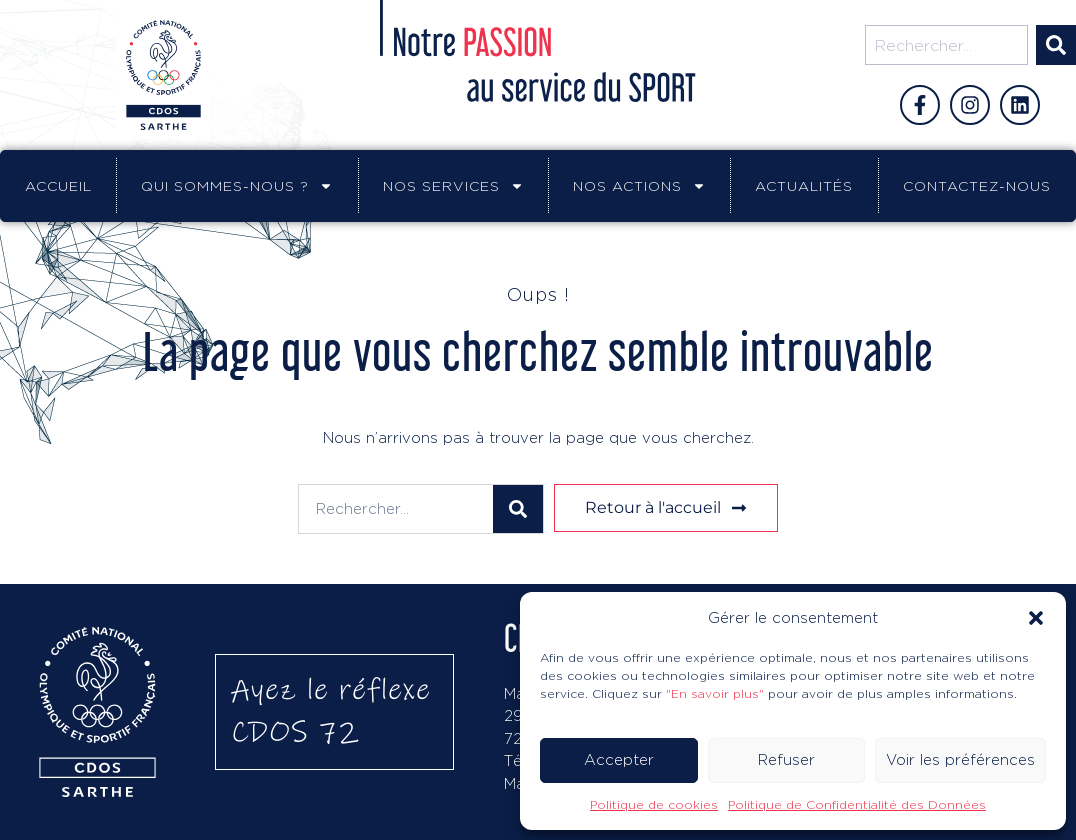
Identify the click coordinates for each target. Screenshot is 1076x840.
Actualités (804, 185)
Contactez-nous (977, 185)
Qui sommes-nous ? (237, 186)
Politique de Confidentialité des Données (857, 804)
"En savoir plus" (715, 693)
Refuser (786, 759)
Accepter (619, 759)
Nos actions (639, 186)
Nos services (453, 186)
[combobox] (946, 45)
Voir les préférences (960, 759)
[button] (1036, 618)
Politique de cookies (654, 804)
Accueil (58, 185)
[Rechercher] (1056, 45)
